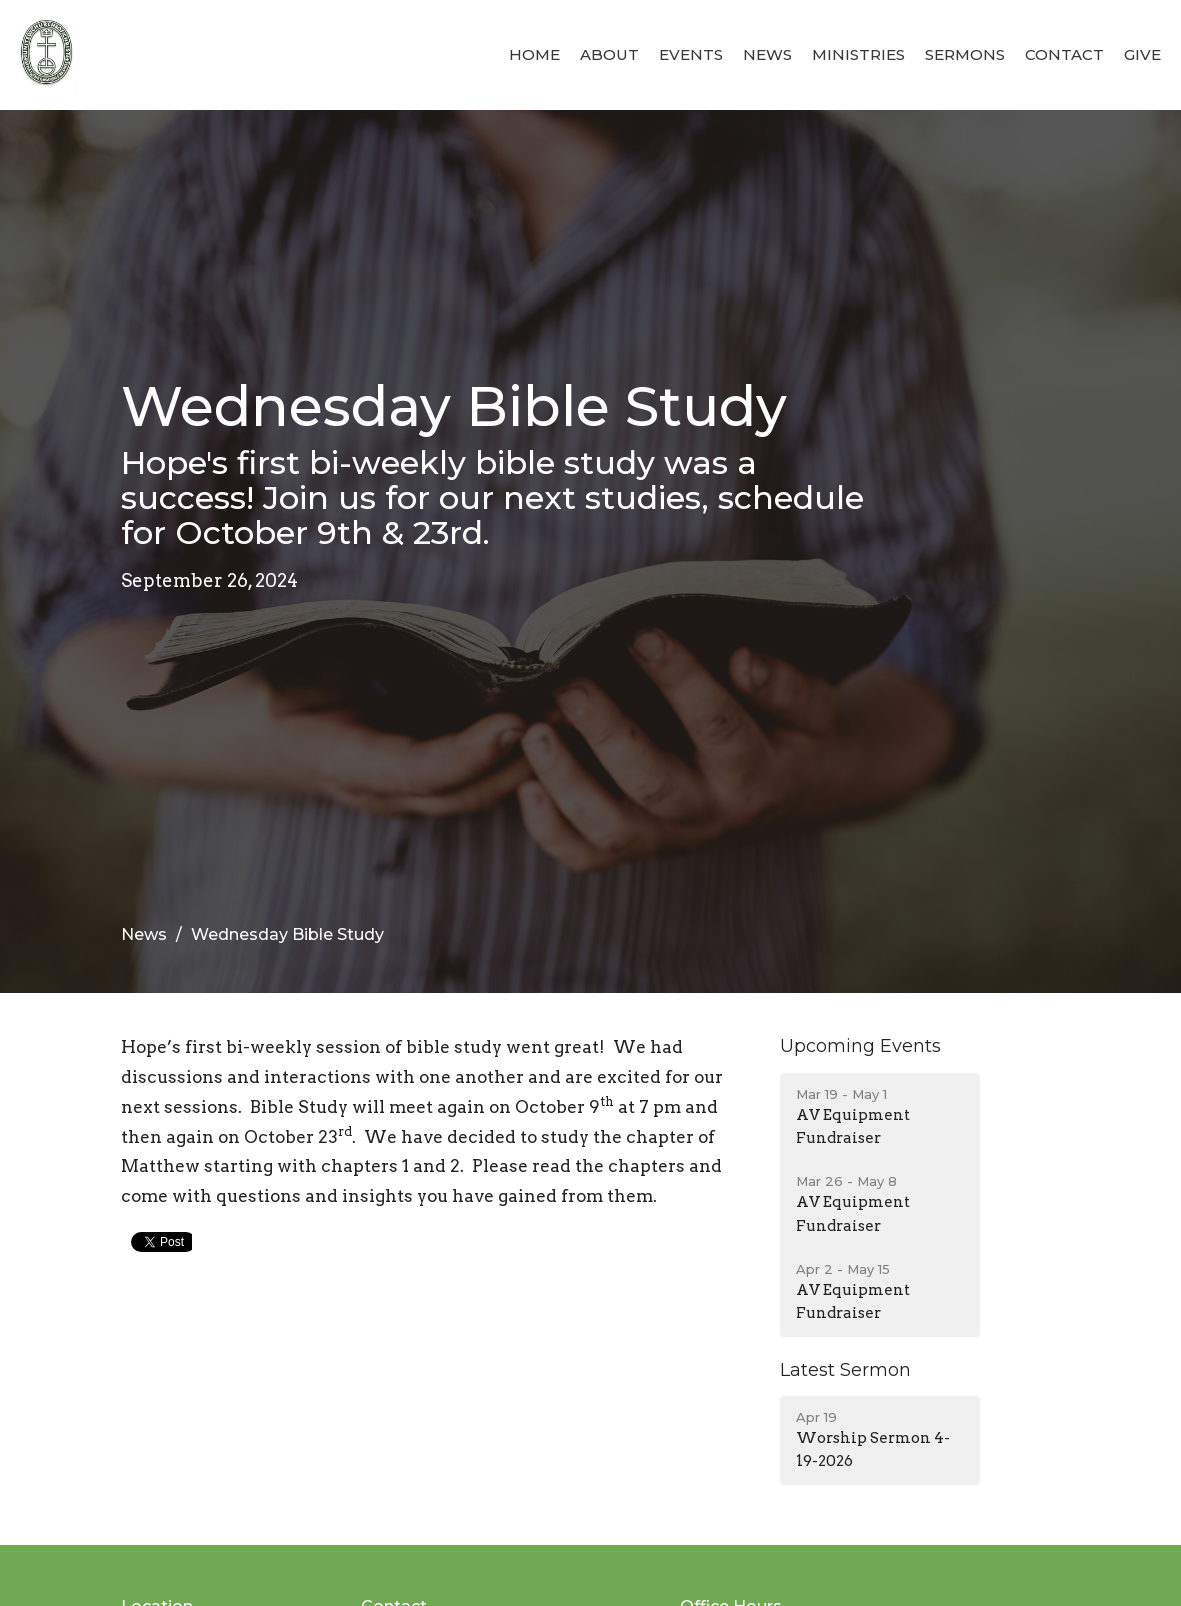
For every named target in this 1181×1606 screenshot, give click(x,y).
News (767, 54)
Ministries (858, 54)
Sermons (965, 54)
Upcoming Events (860, 1046)
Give (1142, 54)
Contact (1064, 54)
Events (691, 54)
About (609, 54)
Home (534, 54)
